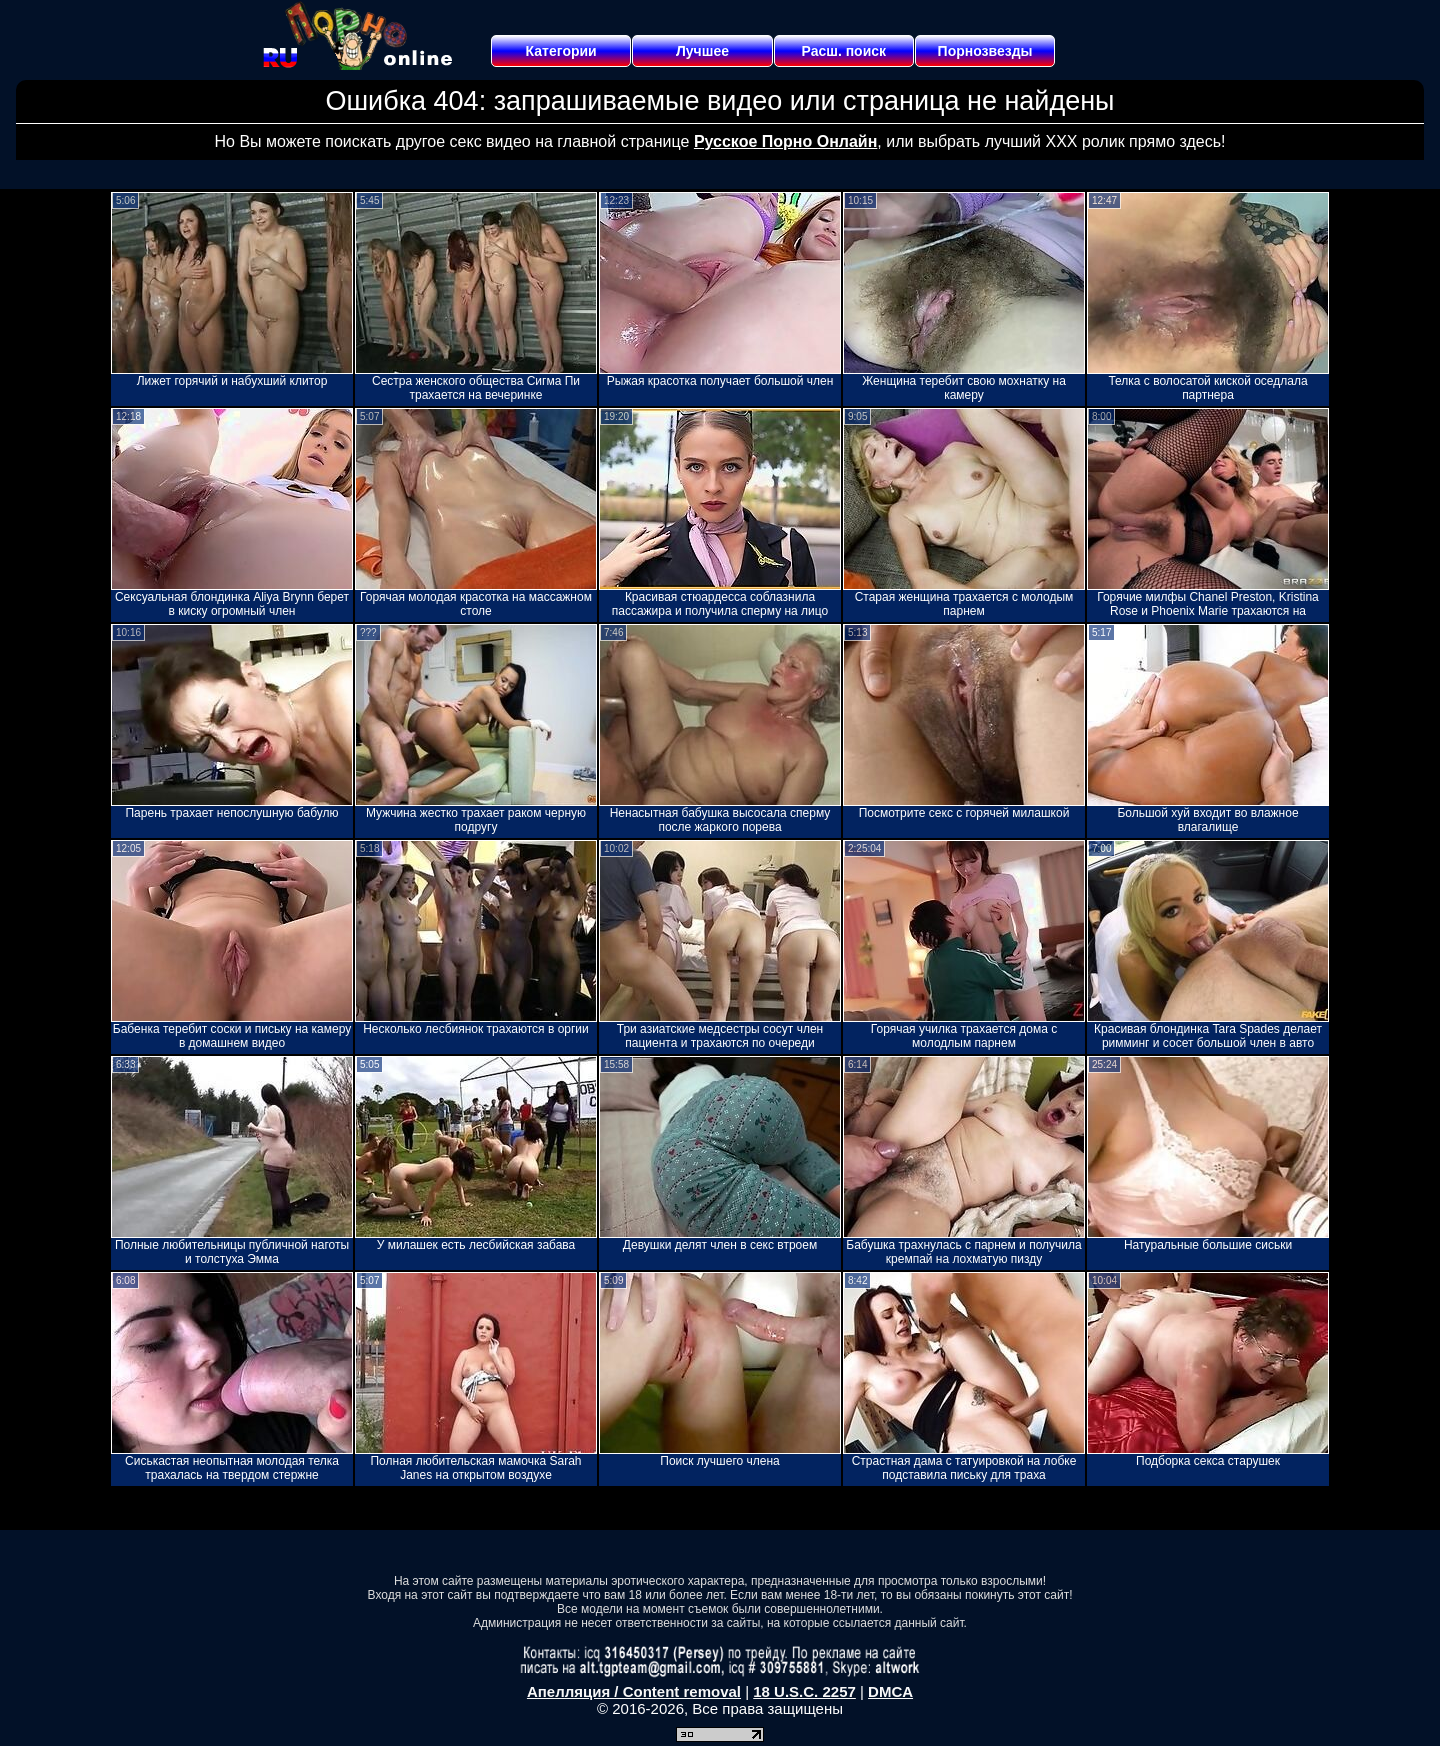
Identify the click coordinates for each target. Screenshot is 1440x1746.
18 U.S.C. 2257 (804, 1691)
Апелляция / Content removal (634, 1691)
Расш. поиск (843, 51)
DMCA (890, 1691)
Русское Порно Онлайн (785, 141)
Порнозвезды (985, 51)
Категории (561, 51)
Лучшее (702, 51)
